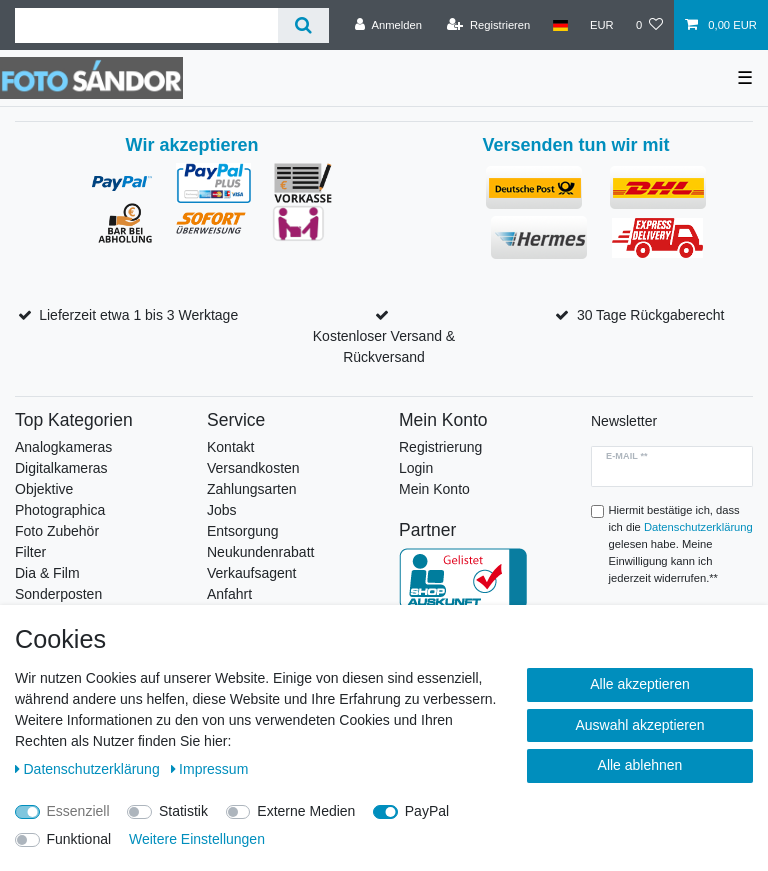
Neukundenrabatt (260, 552)
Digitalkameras (61, 468)
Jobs (222, 510)
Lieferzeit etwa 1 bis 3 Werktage (138, 315)
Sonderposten (58, 594)
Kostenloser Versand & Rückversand (384, 346)
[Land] (559, 25)
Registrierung (440, 447)
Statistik (183, 811)
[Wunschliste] (649, 25)
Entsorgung (243, 531)
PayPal (427, 811)
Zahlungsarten (252, 489)
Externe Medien (306, 811)
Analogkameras (63, 447)
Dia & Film (47, 573)
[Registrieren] (488, 25)
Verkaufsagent (252, 573)
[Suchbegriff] (146, 25)
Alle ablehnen (640, 765)
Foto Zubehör (57, 531)
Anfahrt (229, 594)
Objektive (44, 489)
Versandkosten (253, 468)
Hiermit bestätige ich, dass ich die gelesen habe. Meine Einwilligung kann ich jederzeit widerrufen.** (681, 543)
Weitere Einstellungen (197, 839)
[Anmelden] (388, 25)
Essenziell (78, 811)
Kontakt (230, 447)
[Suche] (303, 25)
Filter (30, 552)
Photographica (60, 510)
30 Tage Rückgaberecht (651, 315)
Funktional (79, 839)
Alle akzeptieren (640, 684)
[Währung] (602, 25)
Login (416, 468)
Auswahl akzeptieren (639, 725)
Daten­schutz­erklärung (89, 769)
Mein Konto (434, 489)
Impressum (210, 769)
